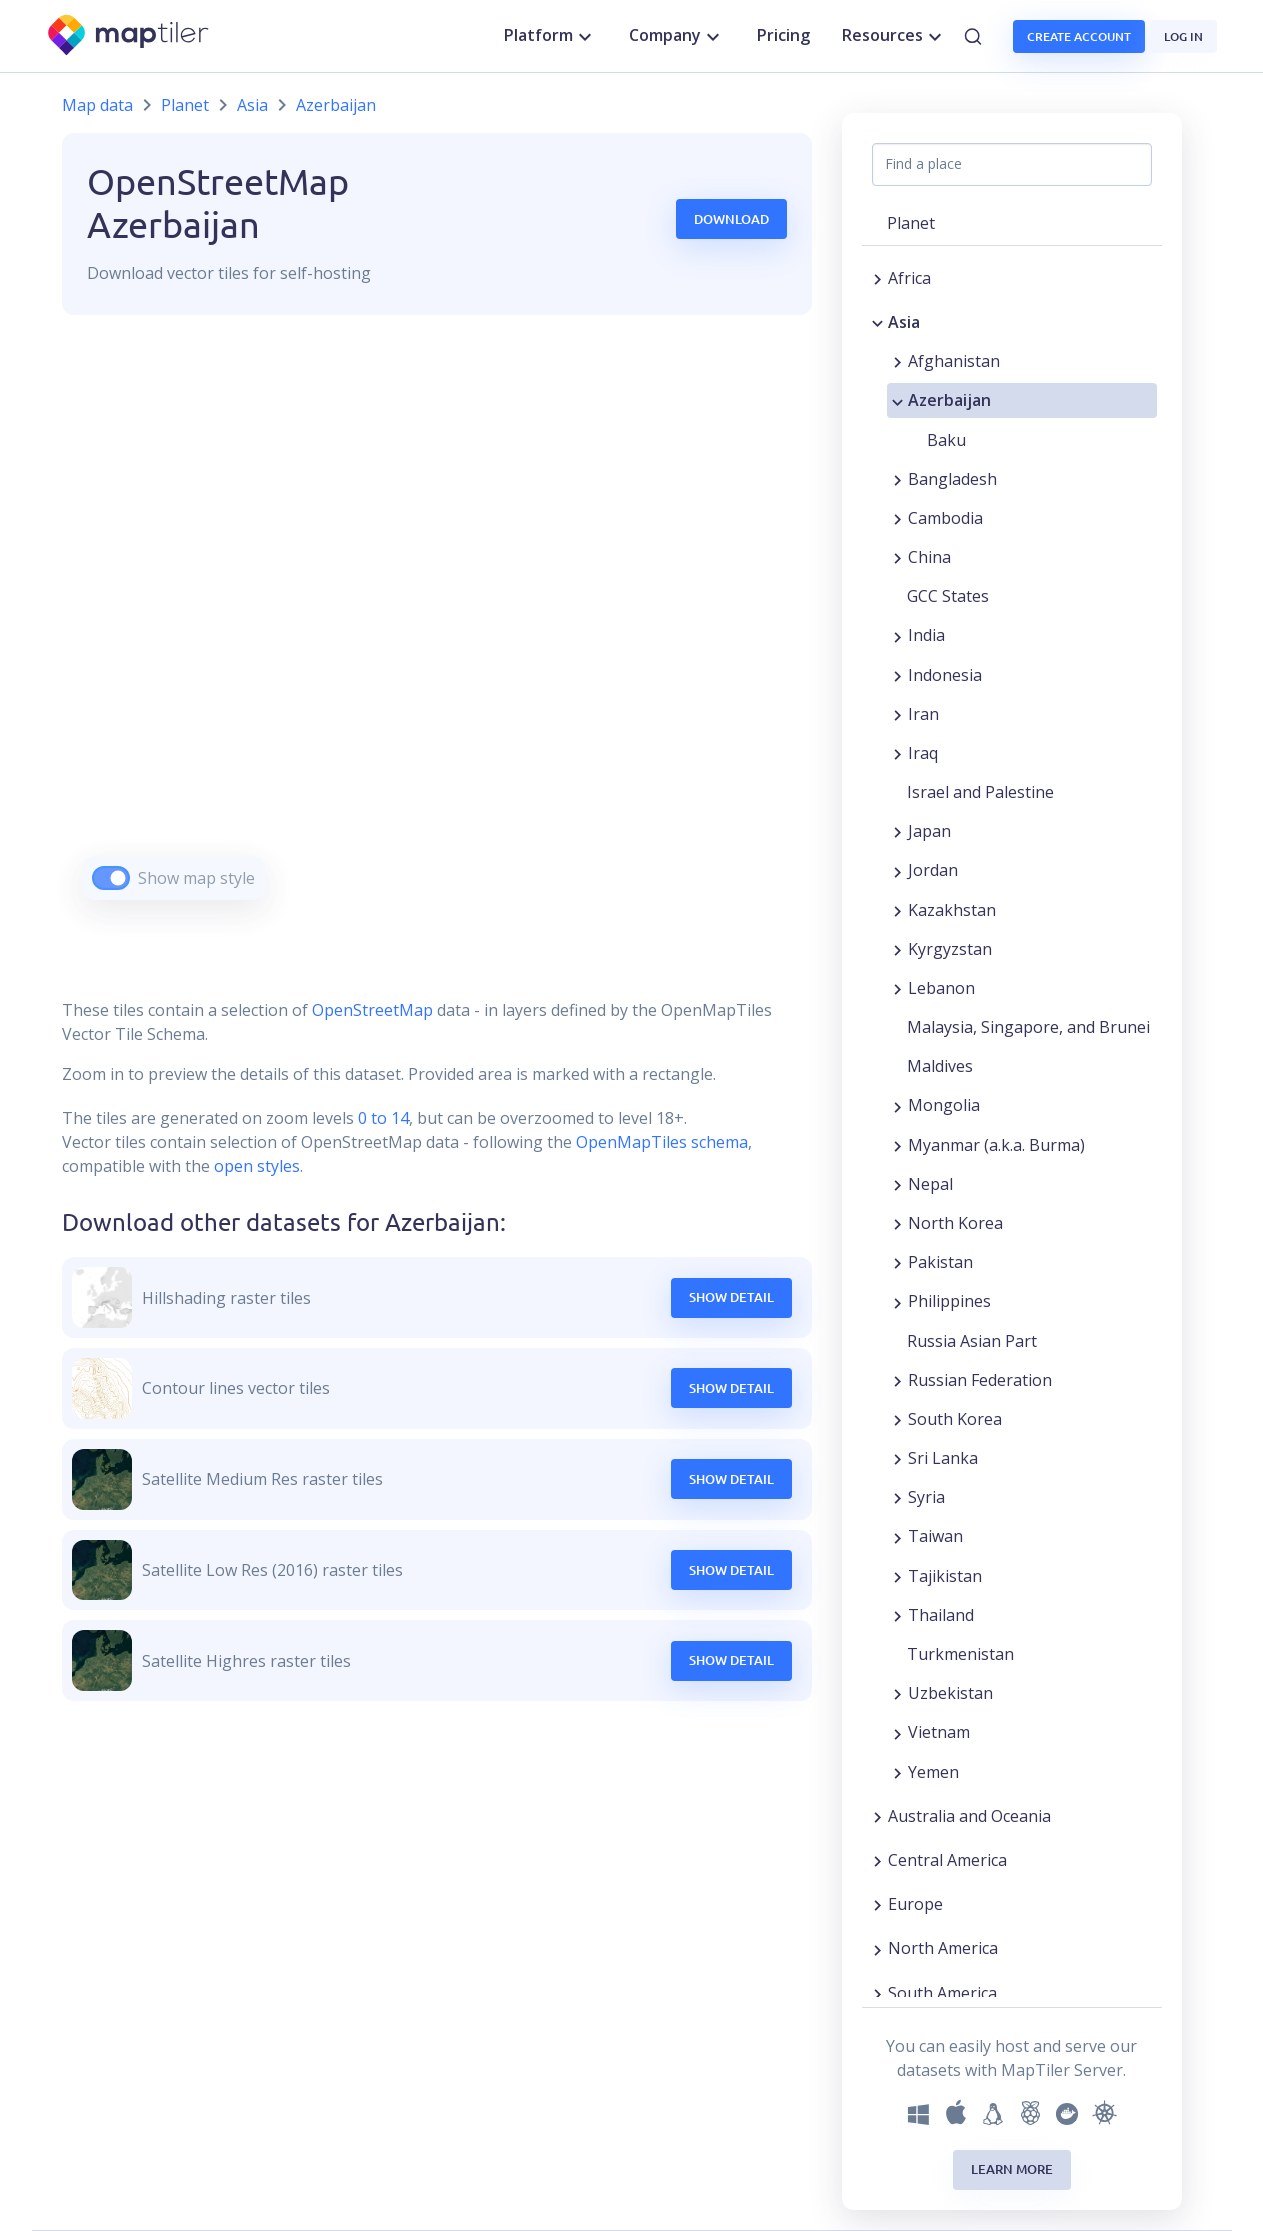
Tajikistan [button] (945, 1576)
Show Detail (731, 1297)
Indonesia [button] (945, 675)
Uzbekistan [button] (950, 1693)
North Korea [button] (955, 1223)
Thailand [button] (941, 1615)
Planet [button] (911, 223)
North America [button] (943, 1948)
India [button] (926, 635)
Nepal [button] (930, 1184)
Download (731, 219)
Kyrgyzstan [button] (950, 949)
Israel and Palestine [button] (980, 792)
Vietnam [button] (939, 1732)
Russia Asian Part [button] (972, 1341)
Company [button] (677, 36)
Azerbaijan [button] (949, 400)
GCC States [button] (948, 596)
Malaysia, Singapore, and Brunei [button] (1028, 1027)
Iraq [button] (923, 753)
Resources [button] (894, 36)
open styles (257, 1166)
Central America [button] (947, 1860)
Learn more (1012, 2169)
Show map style (196, 878)
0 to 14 (381, 1118)
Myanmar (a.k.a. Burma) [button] (996, 1145)
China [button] (929, 557)
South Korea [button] (955, 1419)
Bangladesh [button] (952, 479)
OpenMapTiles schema (662, 1142)
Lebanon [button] (941, 988)
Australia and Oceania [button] (969, 1816)
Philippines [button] (949, 1301)
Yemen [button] (933, 1772)
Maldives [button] (940, 1066)
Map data (97, 105)
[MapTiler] (129, 36)
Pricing (783, 35)
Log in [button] (1183, 36)
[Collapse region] (877, 322)
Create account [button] (1079, 36)
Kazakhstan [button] (952, 910)
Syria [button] (926, 1497)
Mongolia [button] (944, 1105)
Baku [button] (946, 440)
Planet (185, 105)
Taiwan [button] (935, 1536)
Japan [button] (929, 831)
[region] (437, 632)
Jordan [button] (933, 870)
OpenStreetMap (372, 1010)
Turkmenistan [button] (960, 1654)
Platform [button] (550, 36)
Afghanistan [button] (954, 361)
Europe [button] (915, 1904)
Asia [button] (904, 322)
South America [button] (942, 1993)
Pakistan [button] (940, 1262)
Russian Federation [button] (980, 1380)
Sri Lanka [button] (943, 1458)
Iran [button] (923, 714)
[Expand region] (877, 278)
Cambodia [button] (945, 518)
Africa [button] (909, 278)
